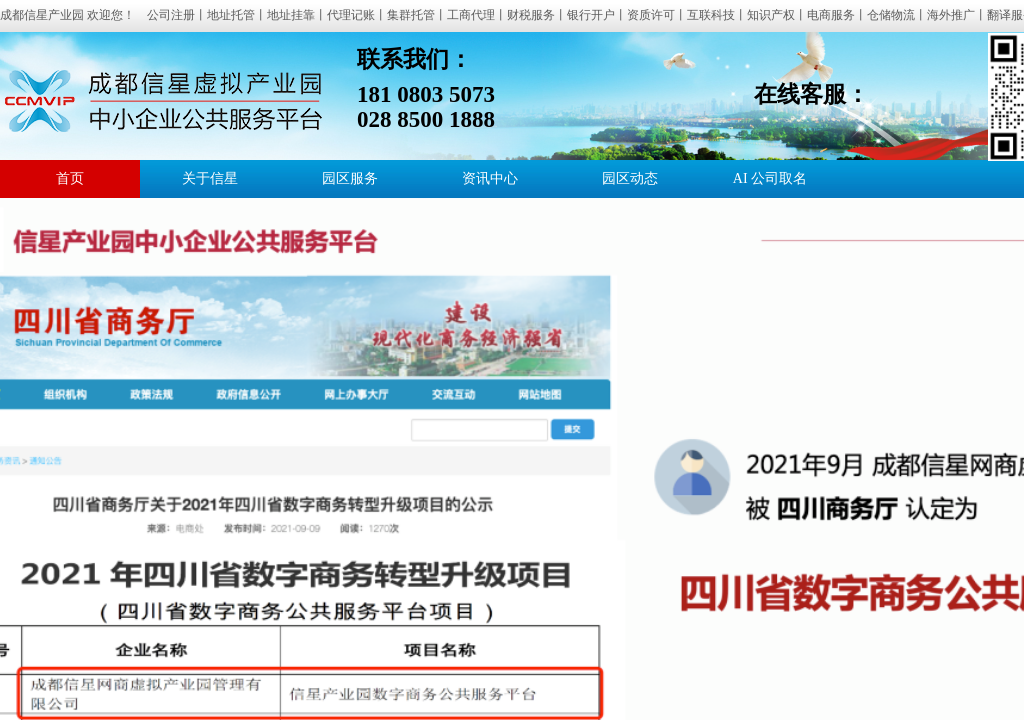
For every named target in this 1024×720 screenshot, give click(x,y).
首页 (70, 178)
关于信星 (210, 178)
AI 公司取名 (770, 178)
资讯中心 (490, 178)
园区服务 (350, 178)
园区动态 (630, 178)
